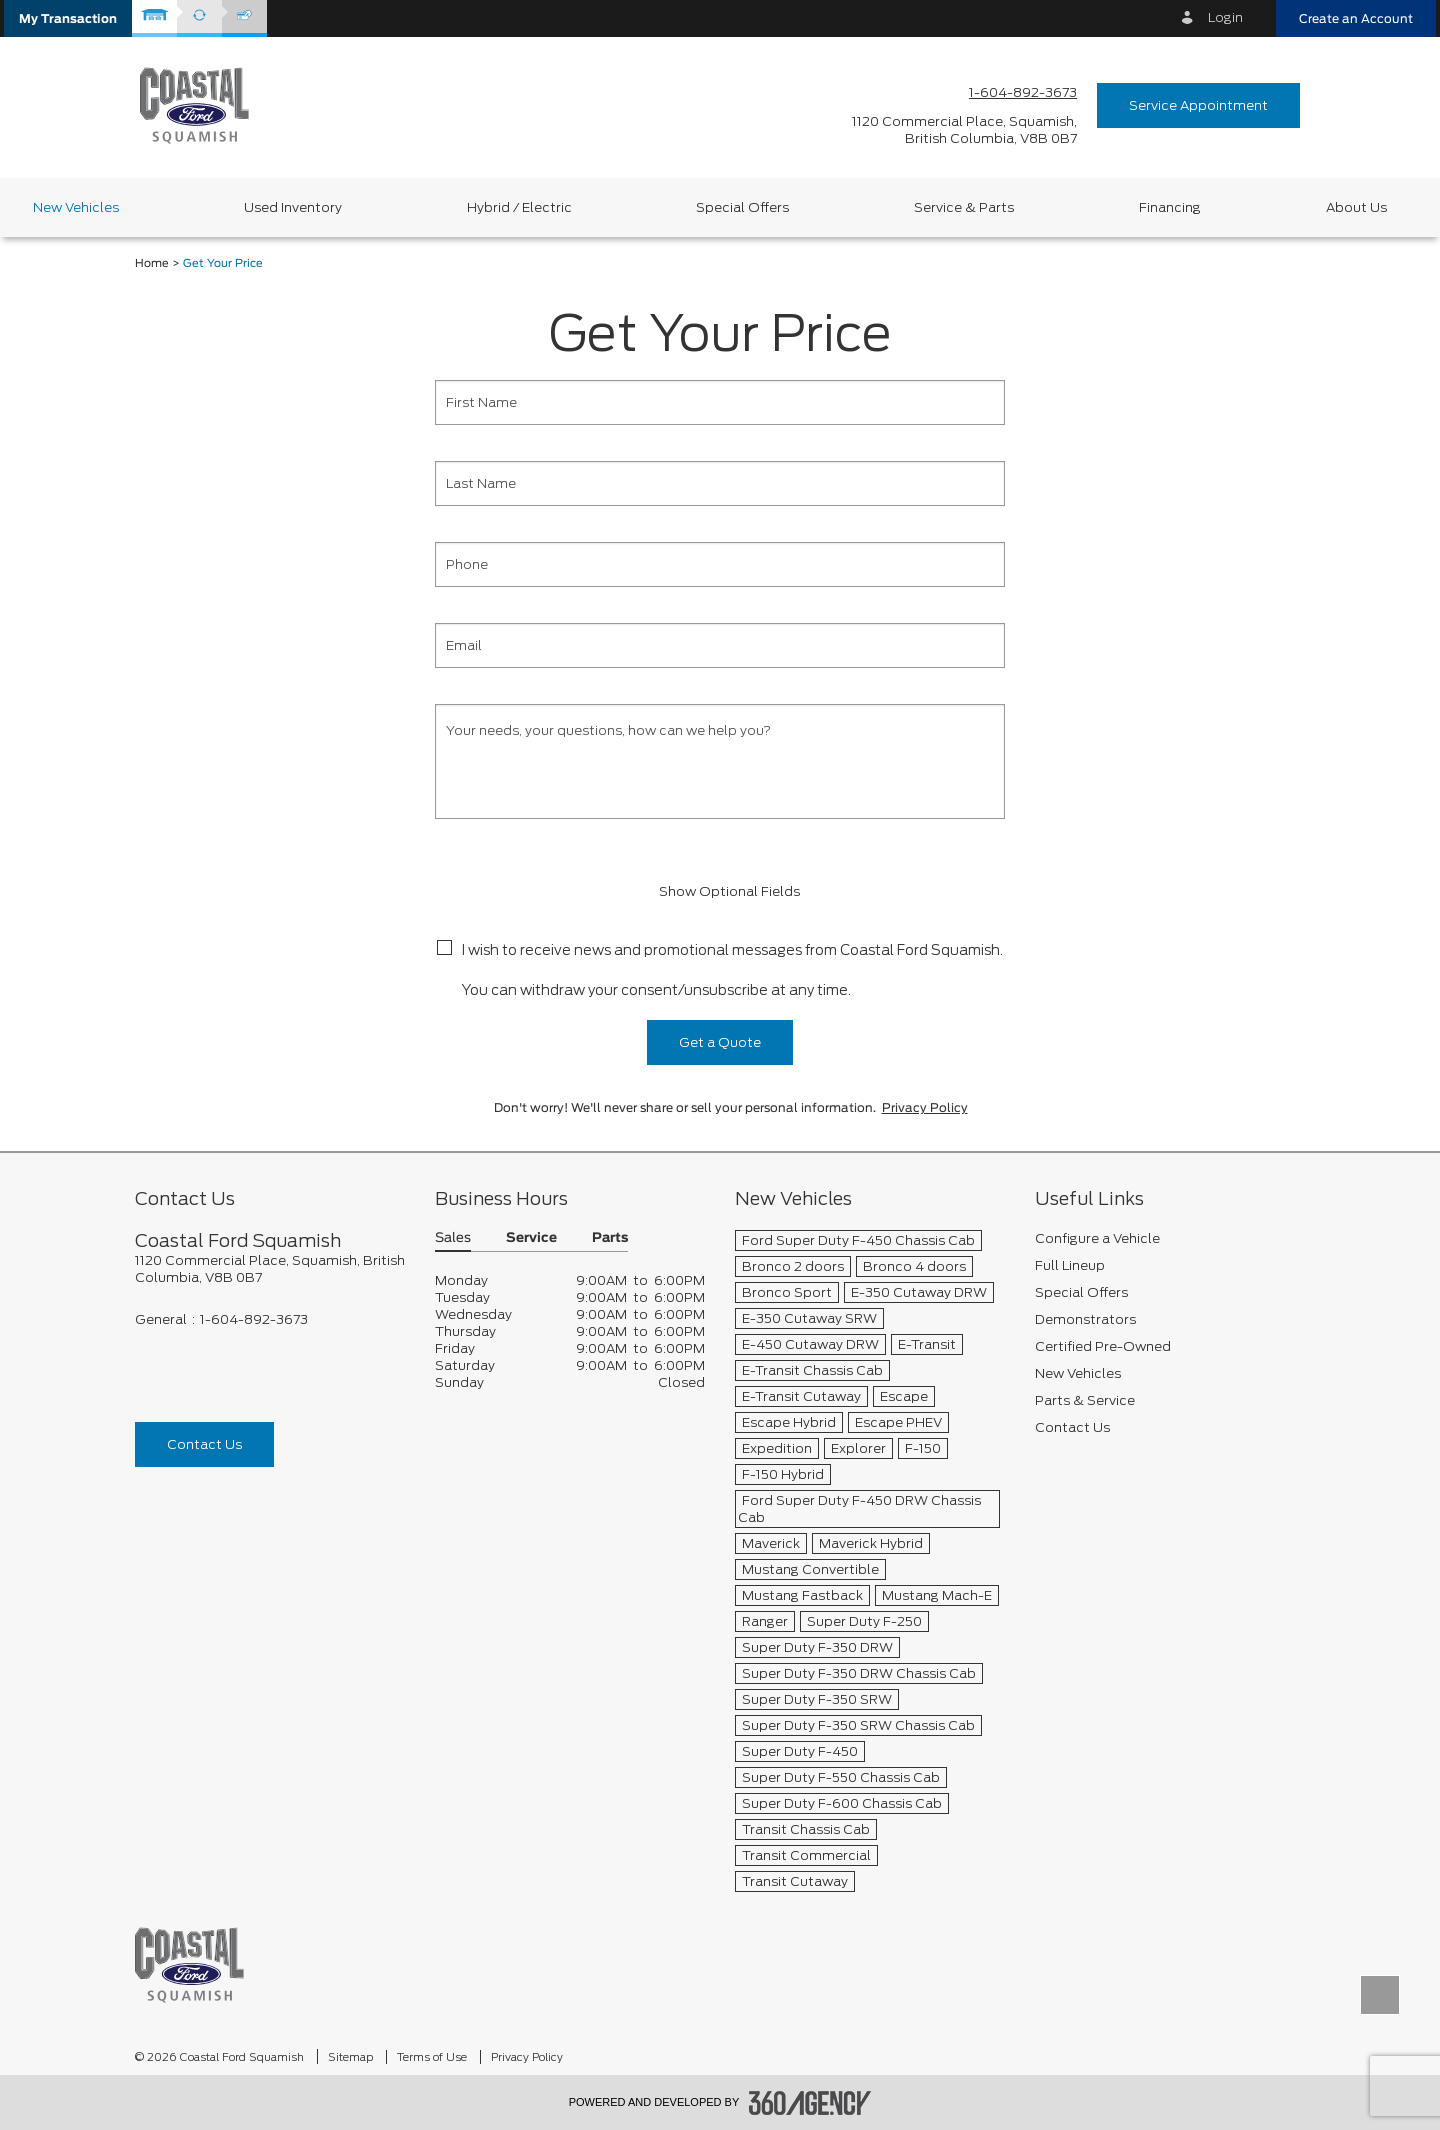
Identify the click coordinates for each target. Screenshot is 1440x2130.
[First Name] (720, 402)
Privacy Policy (925, 1108)
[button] (68, 18)
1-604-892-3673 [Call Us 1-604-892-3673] (1023, 92)
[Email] (720, 645)
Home (152, 263)
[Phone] (720, 564)
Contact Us (204, 1444)
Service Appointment (1198, 105)
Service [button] (531, 1238)
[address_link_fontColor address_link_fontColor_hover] (964, 130)
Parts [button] (610, 1238)
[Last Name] (720, 483)
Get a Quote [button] (720, 1042)
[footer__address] (270, 1269)
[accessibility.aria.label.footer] (810, 2103)
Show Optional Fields (720, 891)
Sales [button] (453, 1238)
